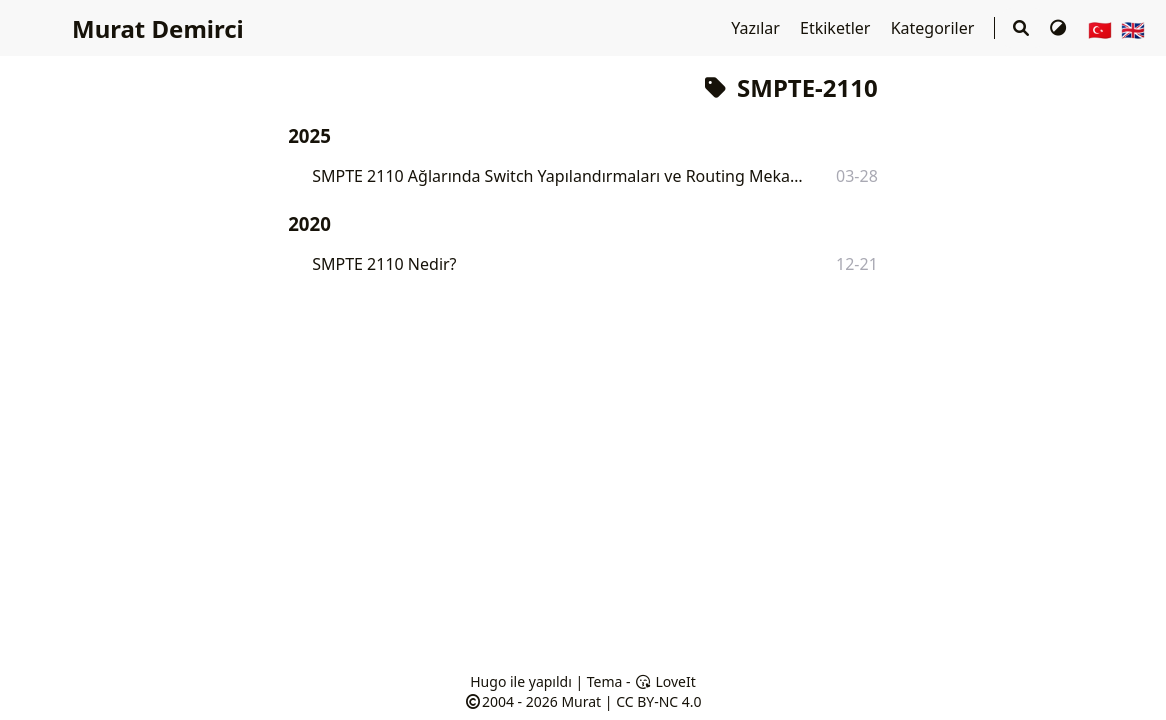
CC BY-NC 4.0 (658, 701)
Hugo (488, 681)
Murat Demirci (158, 28)
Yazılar (757, 28)
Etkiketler (837, 28)
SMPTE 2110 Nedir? (384, 264)
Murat (581, 701)
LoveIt (664, 681)
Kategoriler (935, 28)
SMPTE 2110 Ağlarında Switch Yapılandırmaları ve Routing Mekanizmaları (559, 176)
